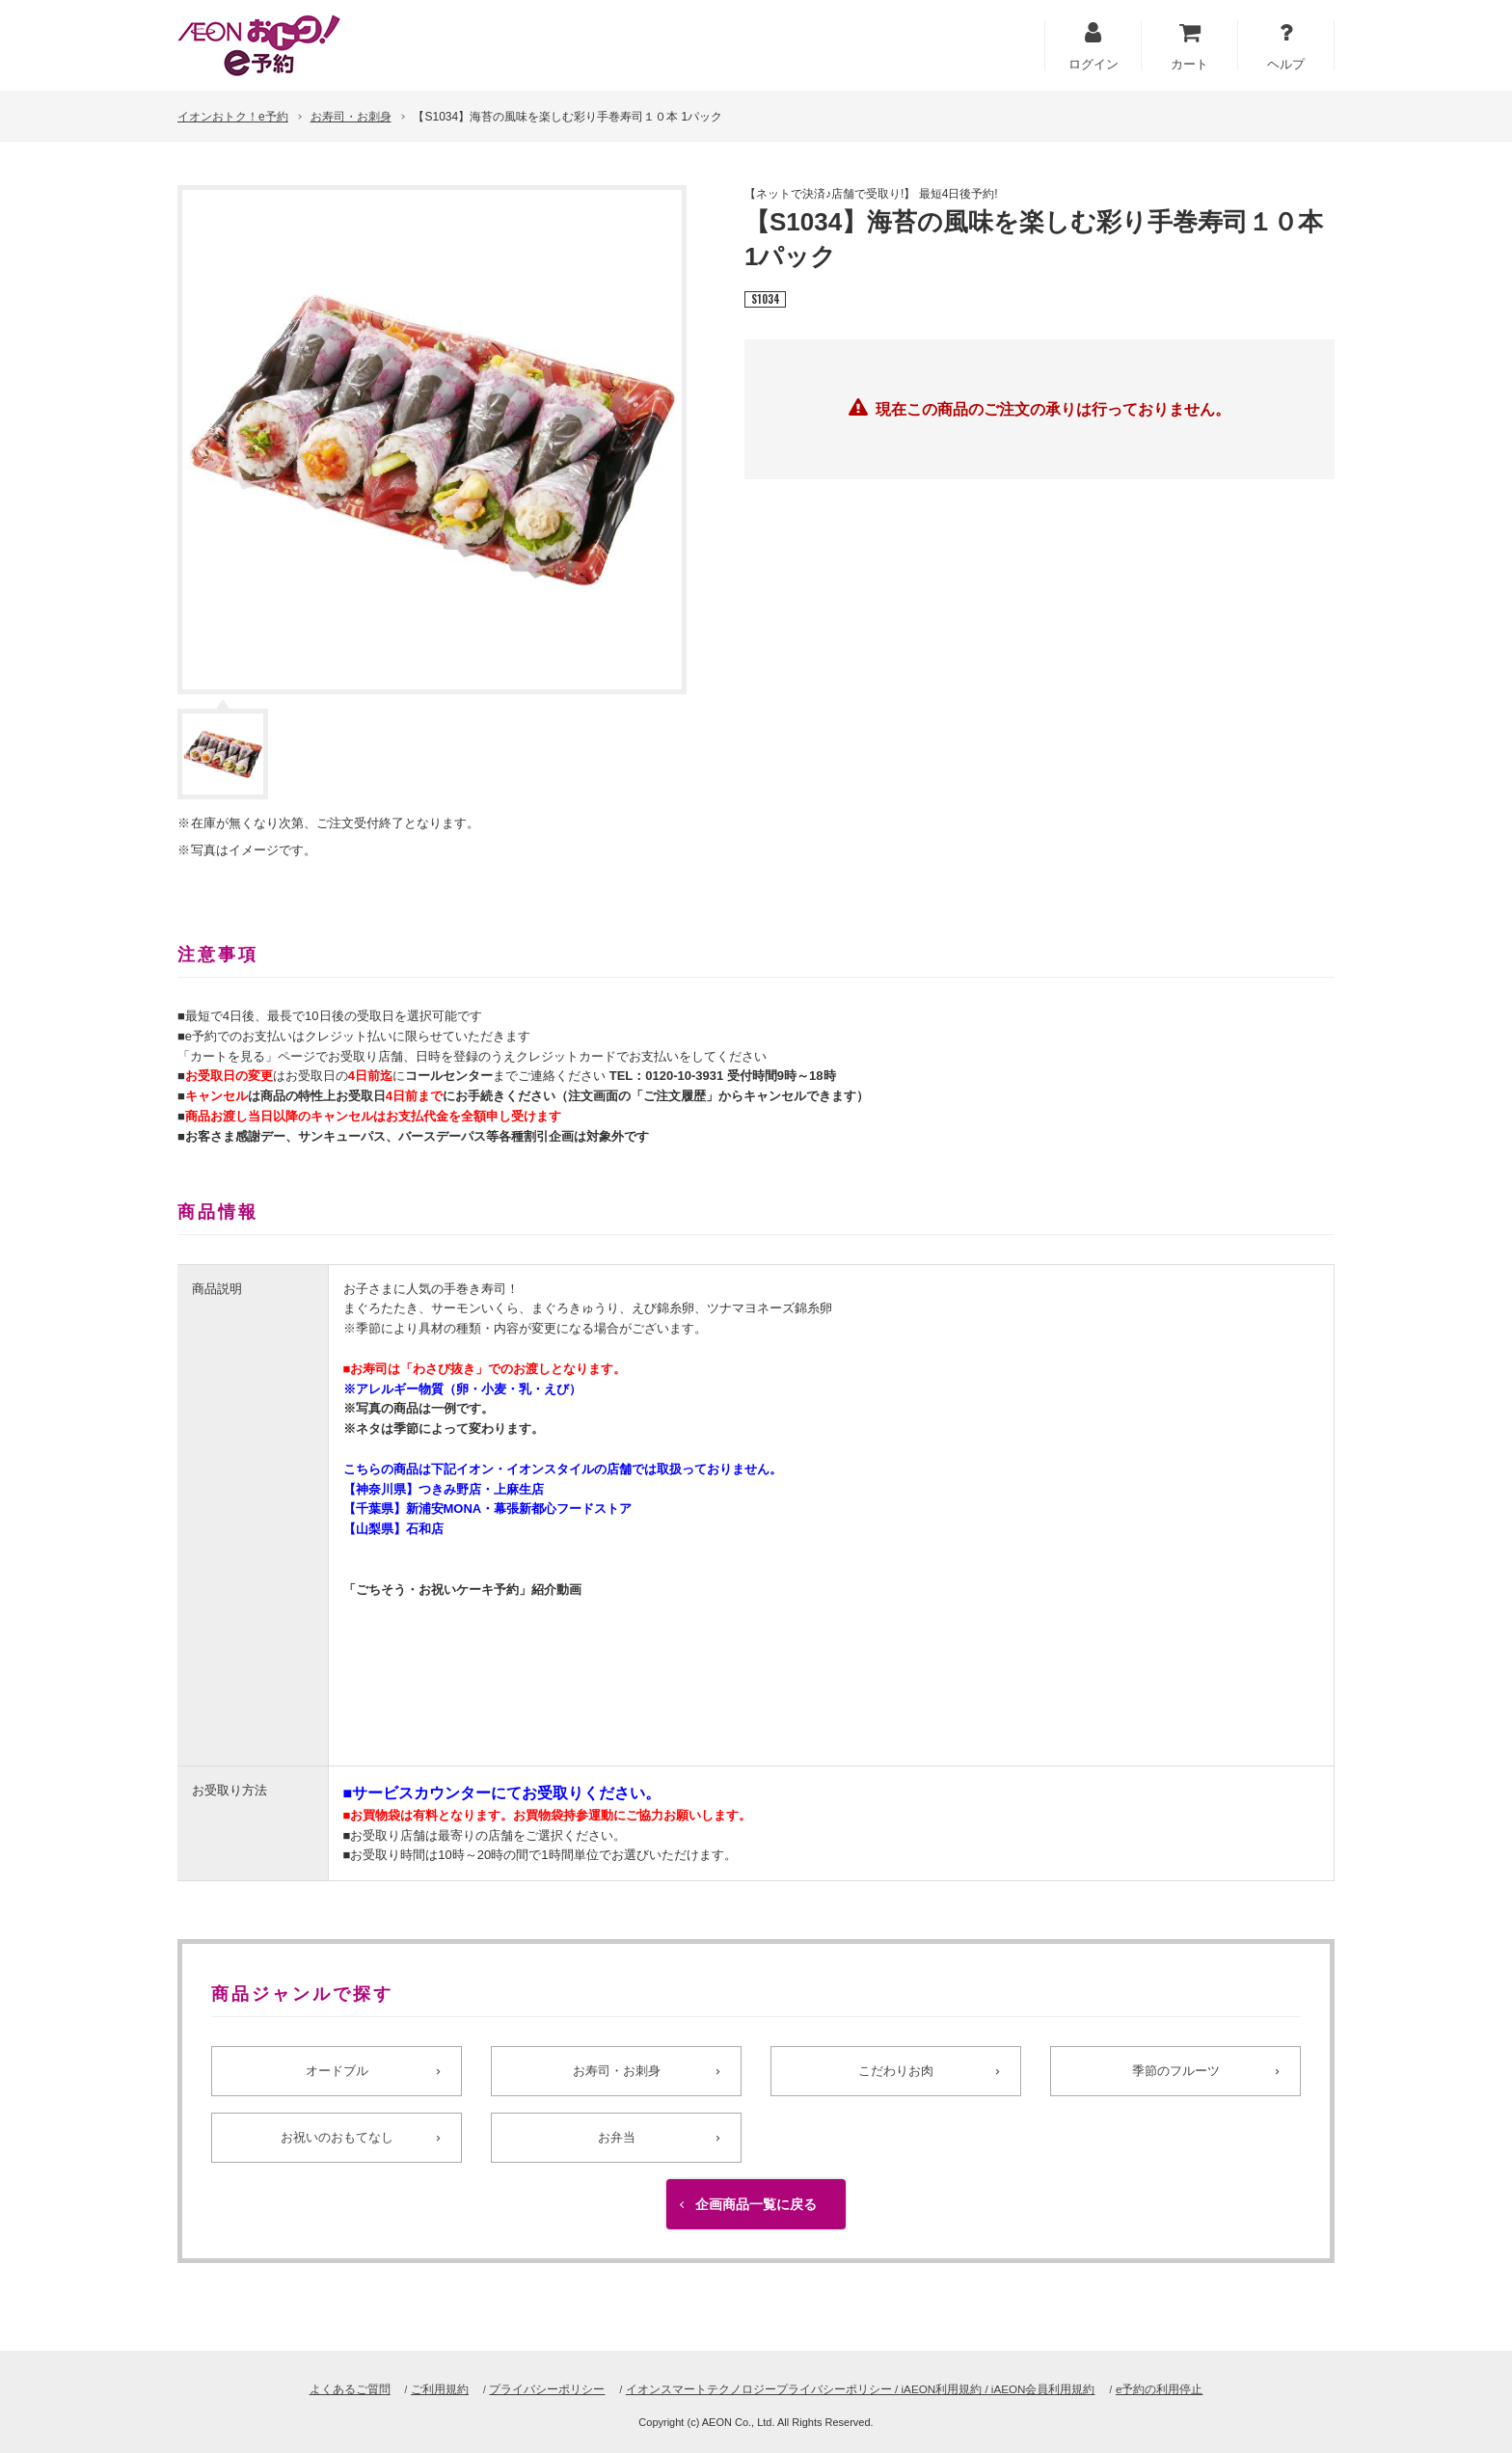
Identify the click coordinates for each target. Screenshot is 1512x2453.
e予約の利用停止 (1191, 2389)
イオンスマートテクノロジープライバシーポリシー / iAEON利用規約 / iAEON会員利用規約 (866, 2389)
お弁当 (616, 2154)
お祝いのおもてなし (336, 2154)
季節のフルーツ (1175, 2072)
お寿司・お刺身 (351, 116)
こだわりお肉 (895, 2072)
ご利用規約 (413, 2389)
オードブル (336, 2072)
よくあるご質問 (318, 2389)
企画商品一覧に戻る (756, 2234)
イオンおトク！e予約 (232, 116)
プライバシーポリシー (528, 2389)
